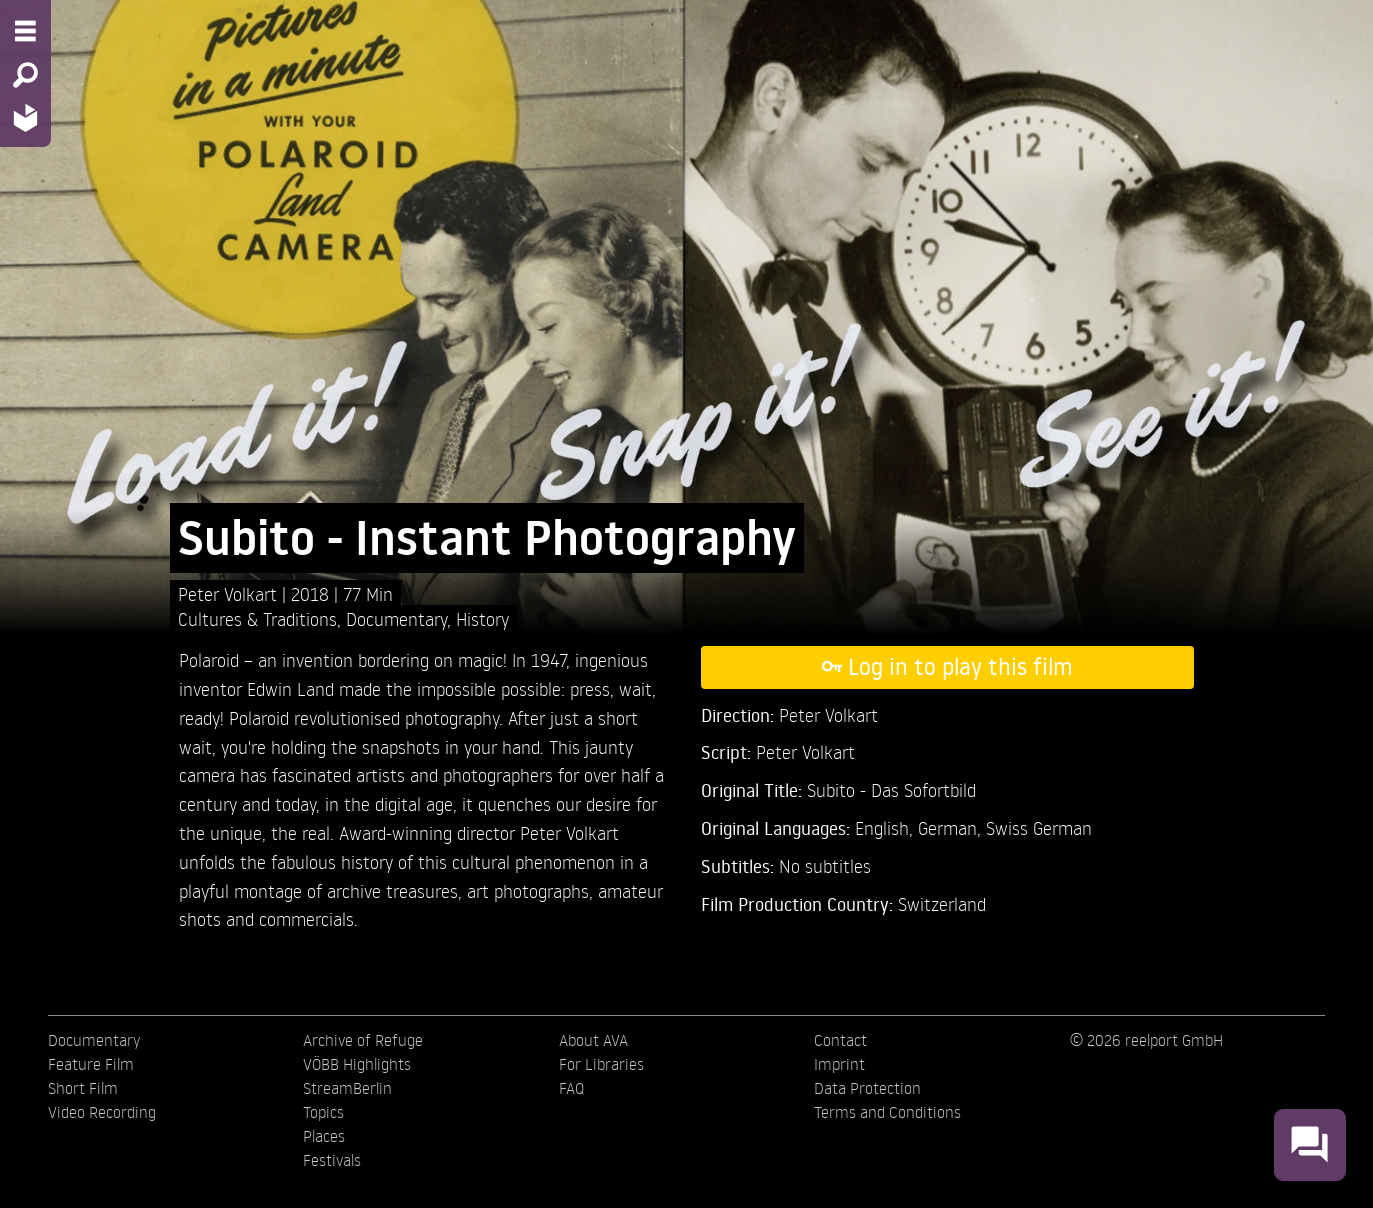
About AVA (593, 1040)
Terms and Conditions (887, 1112)
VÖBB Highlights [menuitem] (357, 1064)
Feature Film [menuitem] (91, 1064)
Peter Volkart (230, 593)
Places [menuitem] (324, 1136)
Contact (840, 1040)
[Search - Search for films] (25, 75)
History (482, 618)
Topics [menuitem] (323, 1112)
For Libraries (601, 1064)
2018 (312, 593)
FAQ (571, 1088)
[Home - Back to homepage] (25, 117)
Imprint (839, 1064)
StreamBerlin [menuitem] (347, 1088)
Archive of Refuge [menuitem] (363, 1040)
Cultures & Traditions (257, 618)
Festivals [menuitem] (332, 1160)
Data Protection (867, 1088)
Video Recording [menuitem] (102, 1112)
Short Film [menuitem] (83, 1088)
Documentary (396, 618)
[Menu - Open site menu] (25, 31)
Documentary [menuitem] (94, 1040)
